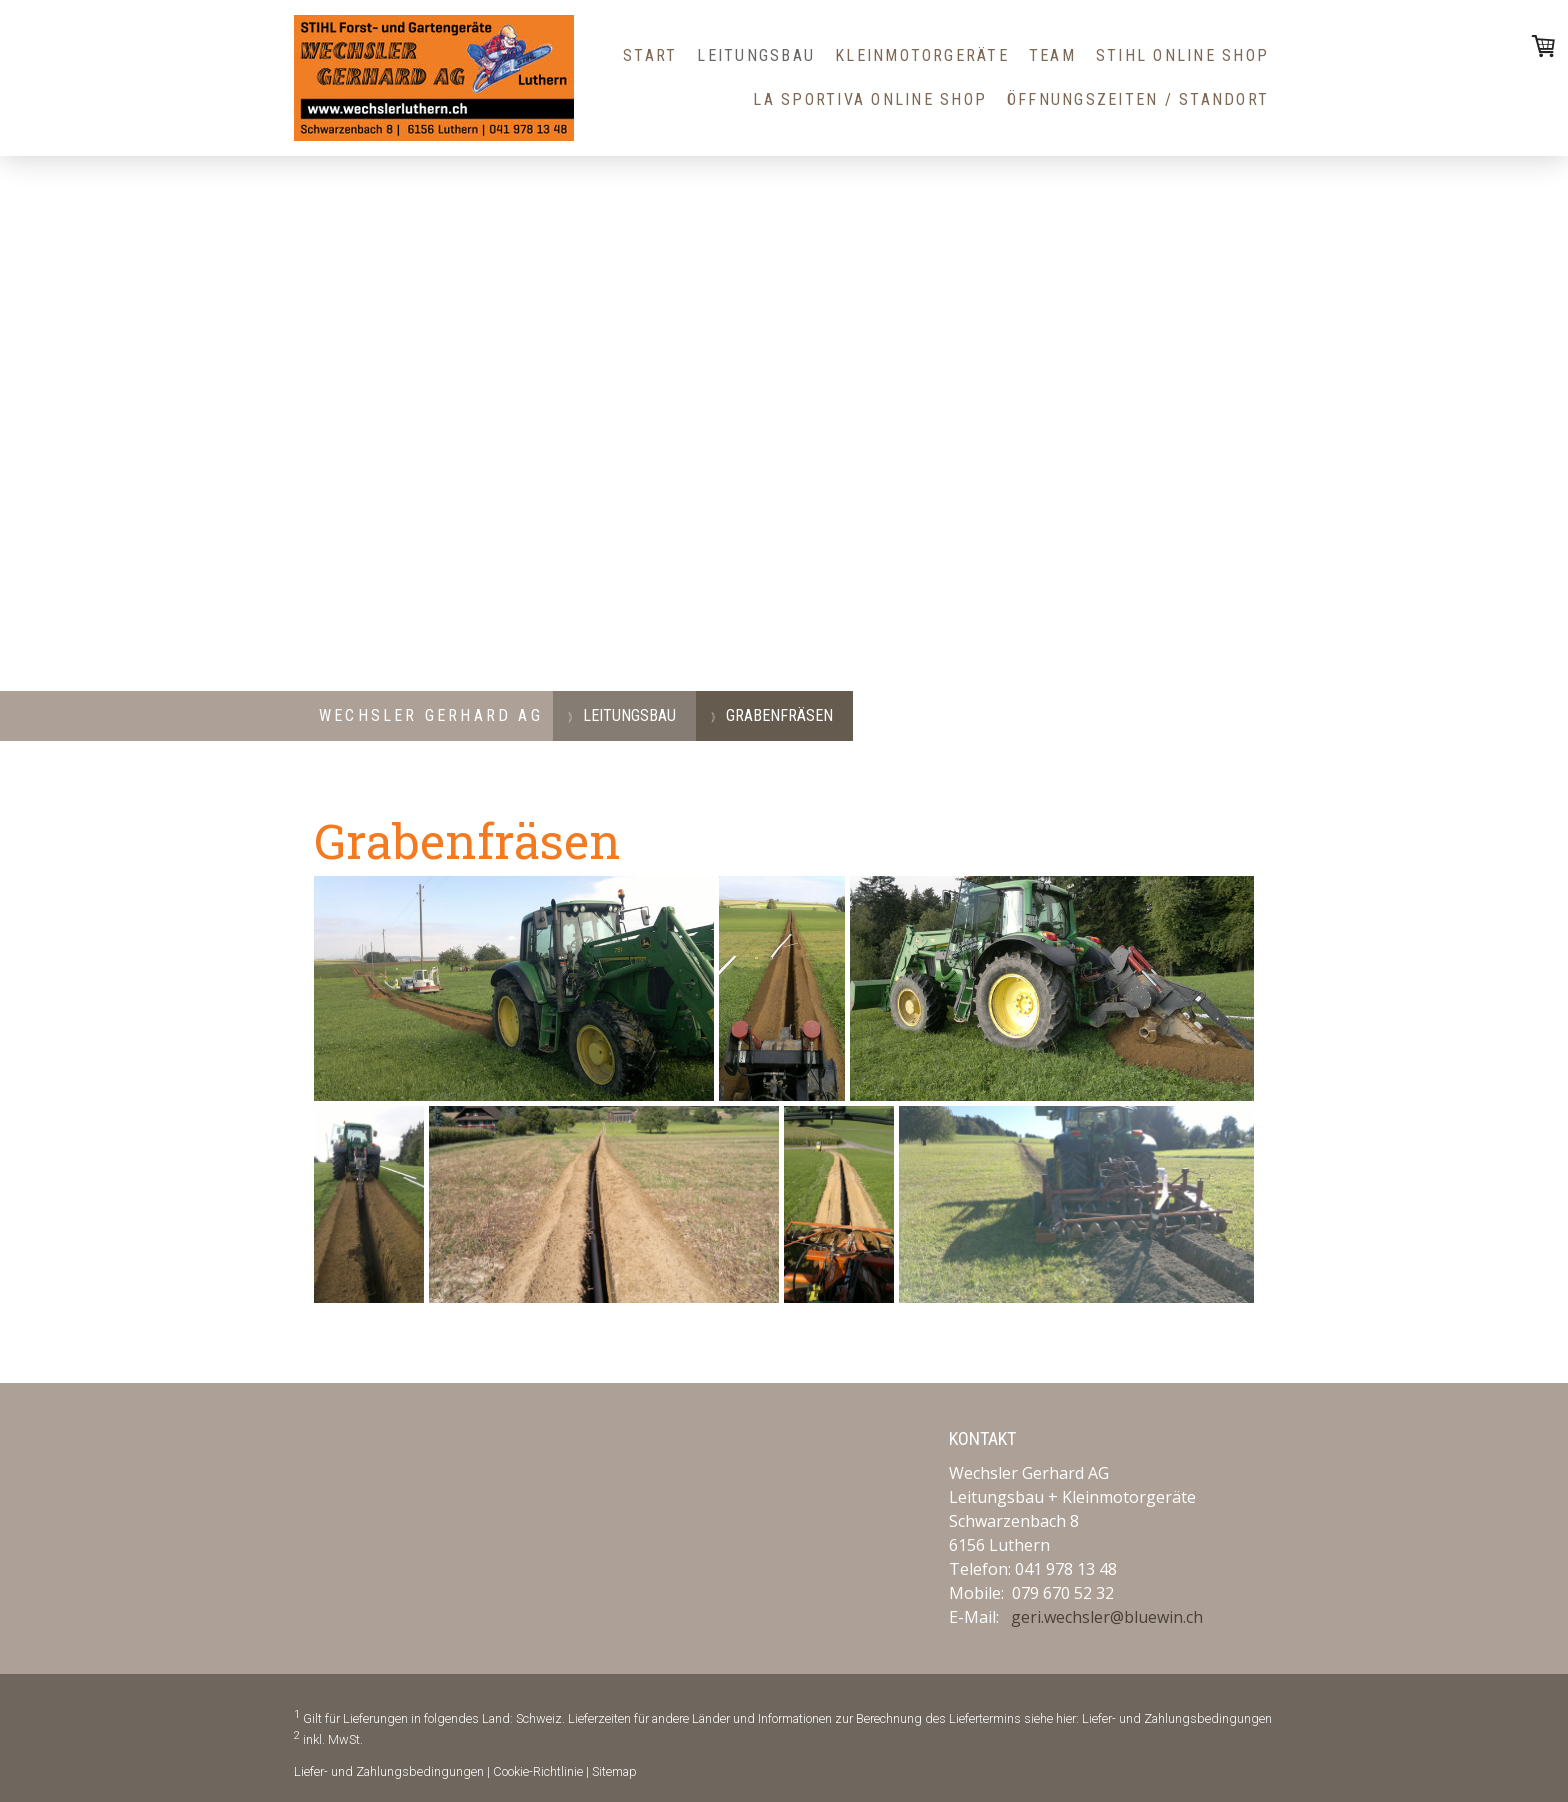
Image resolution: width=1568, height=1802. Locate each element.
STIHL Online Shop (1182, 55)
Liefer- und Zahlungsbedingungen (1177, 1718)
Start (650, 55)
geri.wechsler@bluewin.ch (1107, 1617)
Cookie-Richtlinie (538, 1771)
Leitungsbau (756, 55)
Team (1052, 55)
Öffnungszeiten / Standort (1138, 99)
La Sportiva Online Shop (870, 99)
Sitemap (614, 1771)
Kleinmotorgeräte (922, 55)
